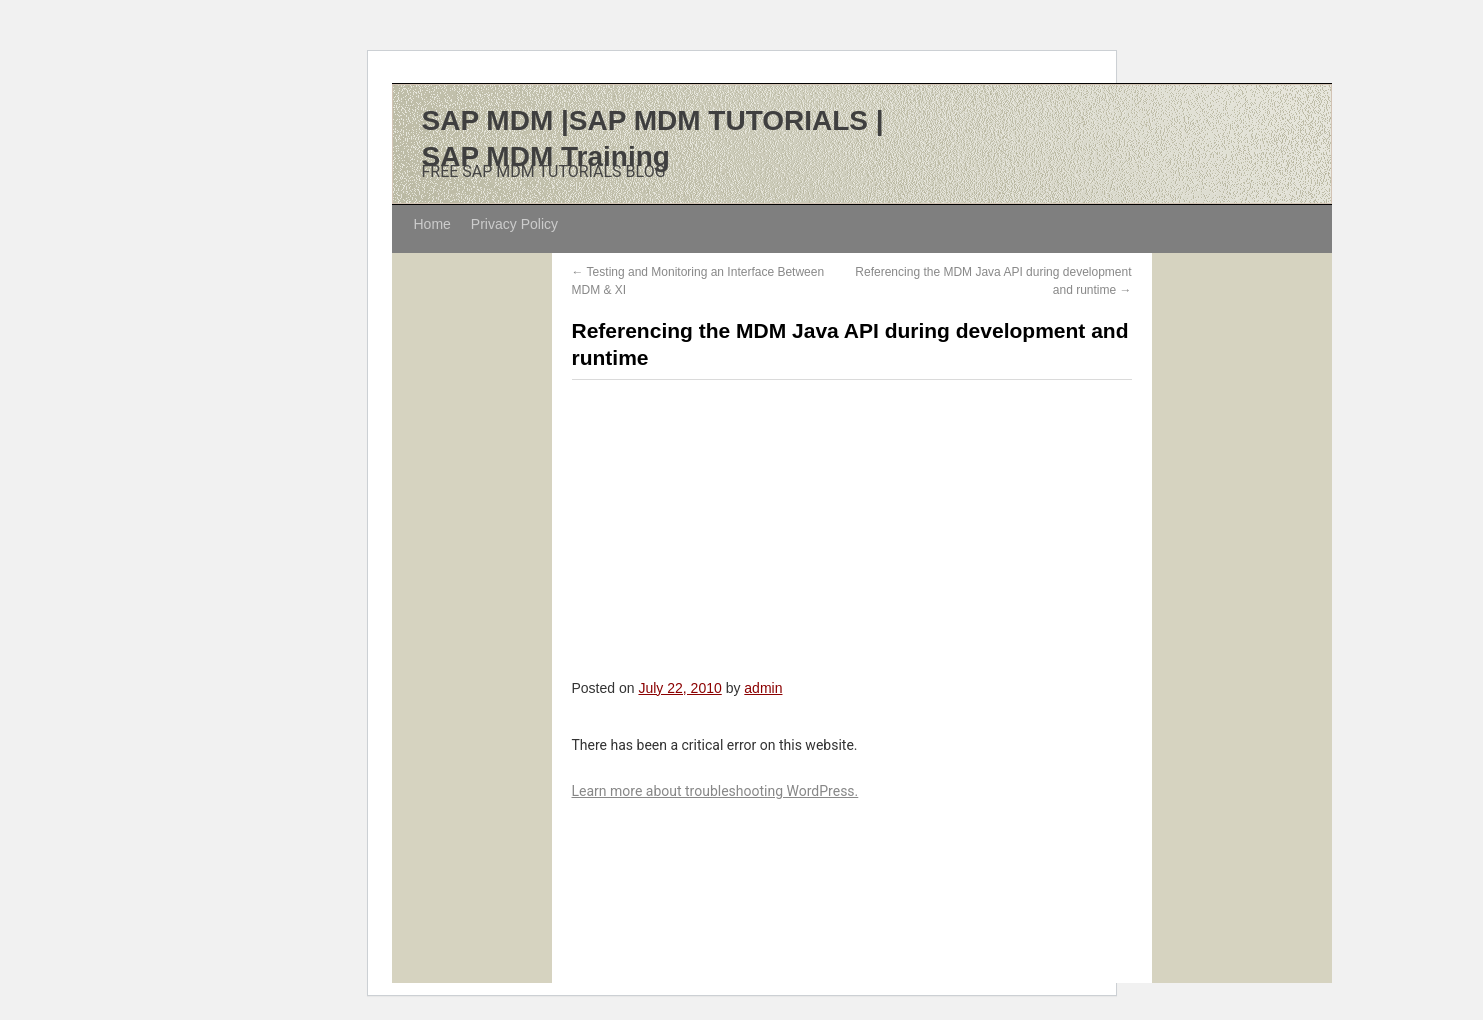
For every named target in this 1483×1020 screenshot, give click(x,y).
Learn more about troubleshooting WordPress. (715, 791)
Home (432, 224)
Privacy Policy (514, 224)
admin (763, 688)
